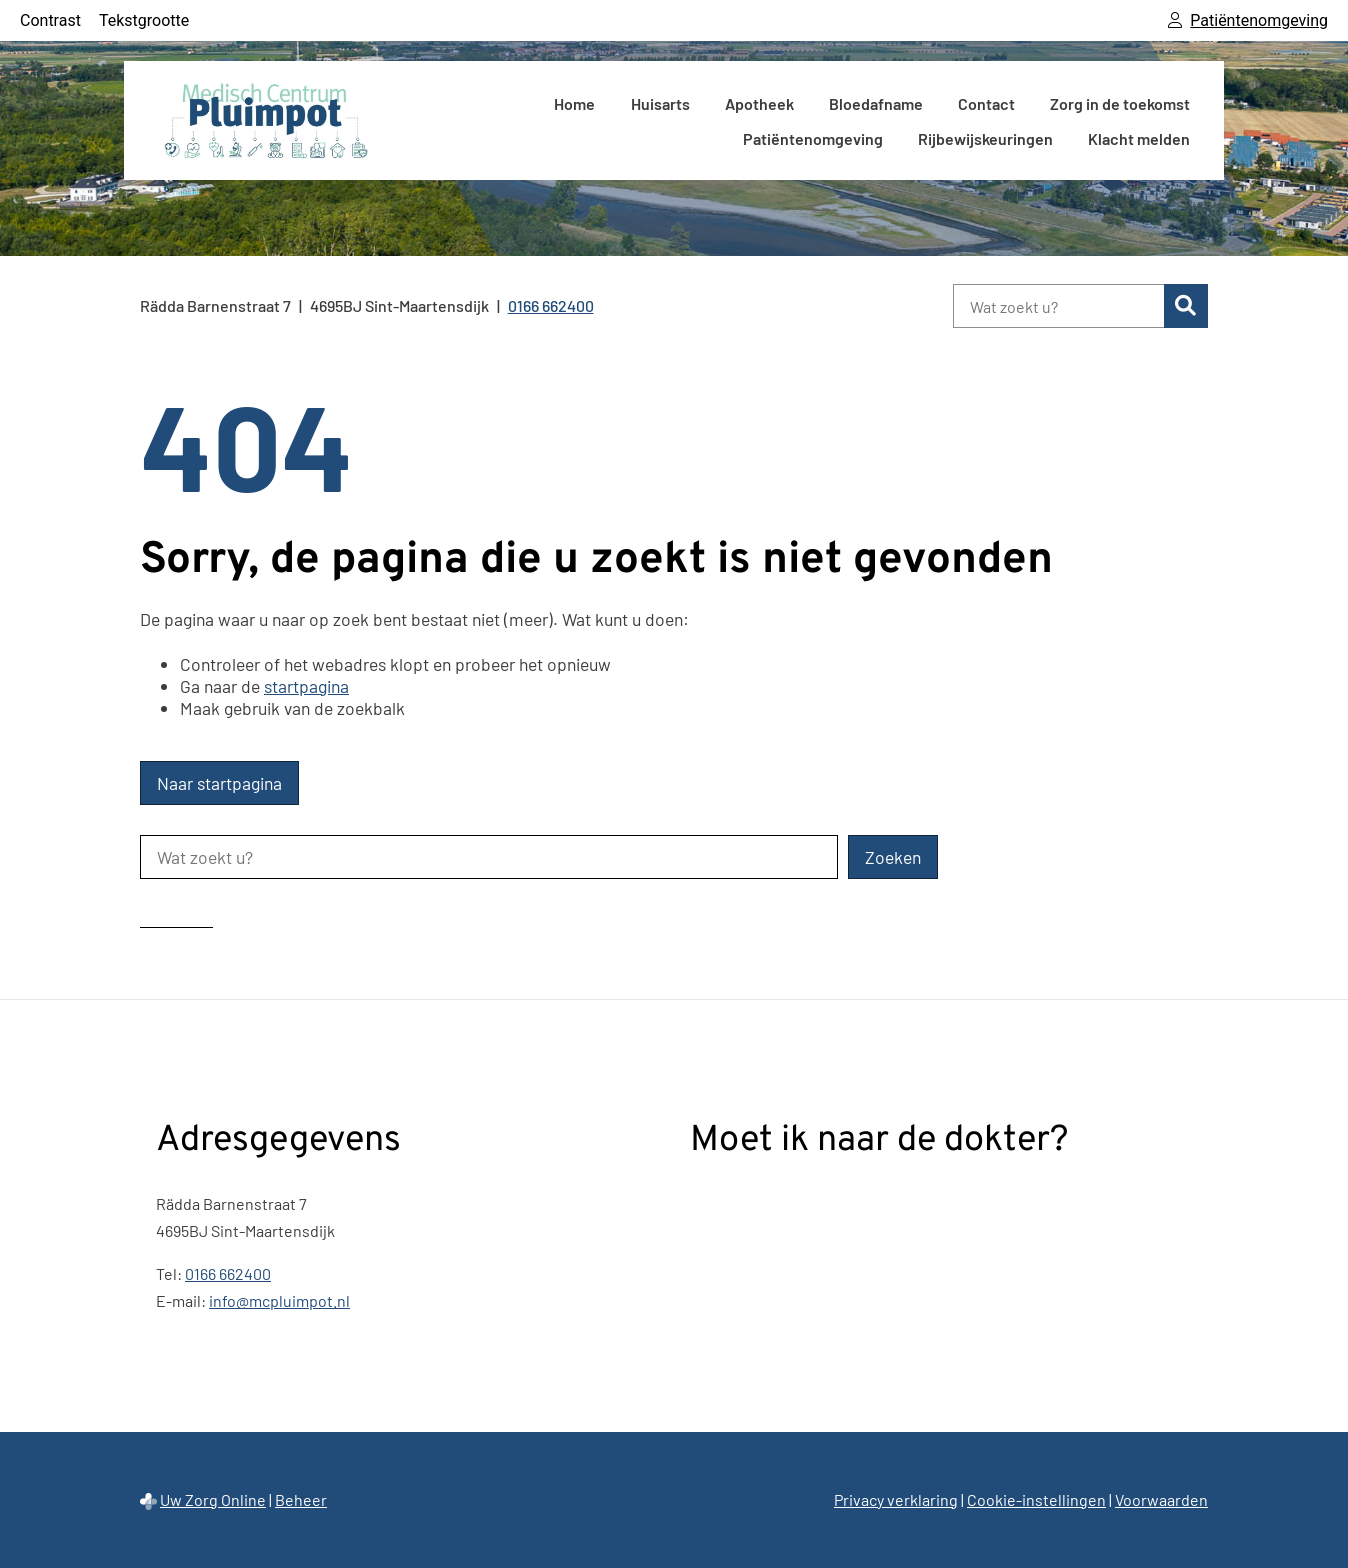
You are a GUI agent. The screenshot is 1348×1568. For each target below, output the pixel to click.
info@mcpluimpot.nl (279, 1300)
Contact (986, 103)
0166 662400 (228, 1273)
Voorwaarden (1161, 1499)
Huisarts (660, 103)
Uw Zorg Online (213, 1499)
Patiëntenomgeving (813, 138)
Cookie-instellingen (1036, 1499)
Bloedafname (876, 103)
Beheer (301, 1499)
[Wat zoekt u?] (1058, 306)
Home (574, 103)
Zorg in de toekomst (1120, 103)
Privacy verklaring (896, 1499)
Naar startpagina (219, 783)
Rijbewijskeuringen (985, 138)
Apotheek (759, 103)
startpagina (306, 686)
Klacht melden (1139, 138)
